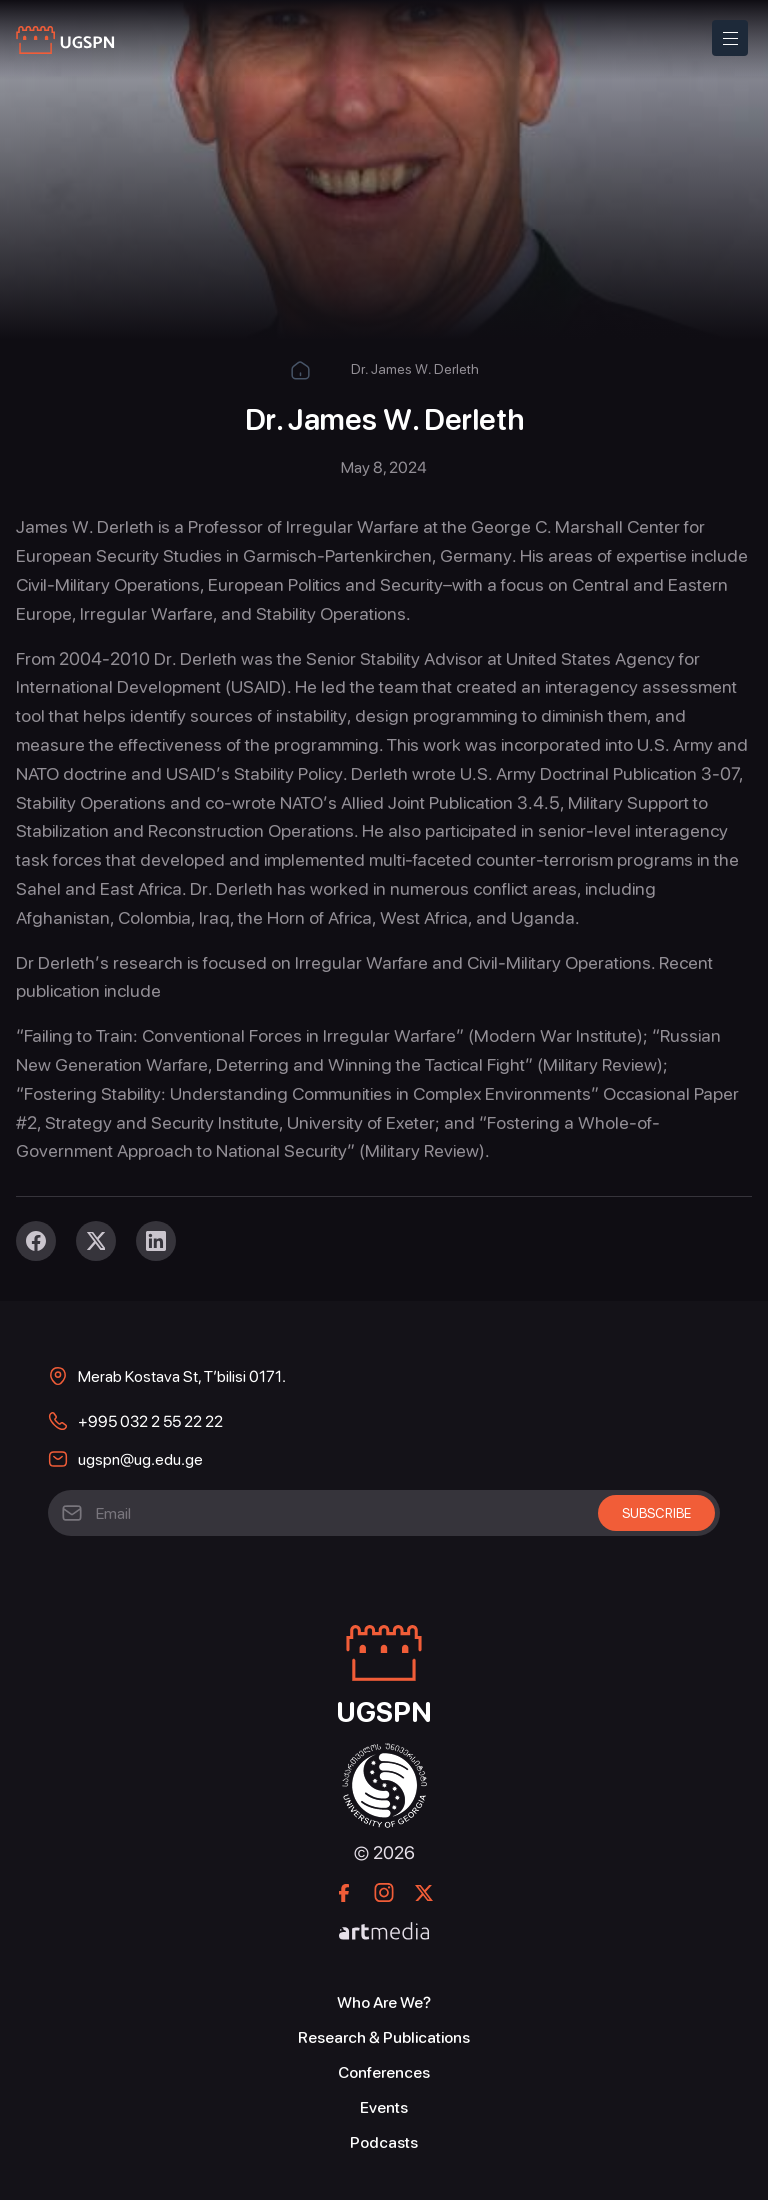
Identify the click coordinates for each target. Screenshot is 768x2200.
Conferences (384, 2072)
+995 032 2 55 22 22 (150, 1421)
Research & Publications (384, 2037)
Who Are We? (384, 2002)
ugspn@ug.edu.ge (140, 1459)
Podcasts (384, 2142)
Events (384, 2107)
